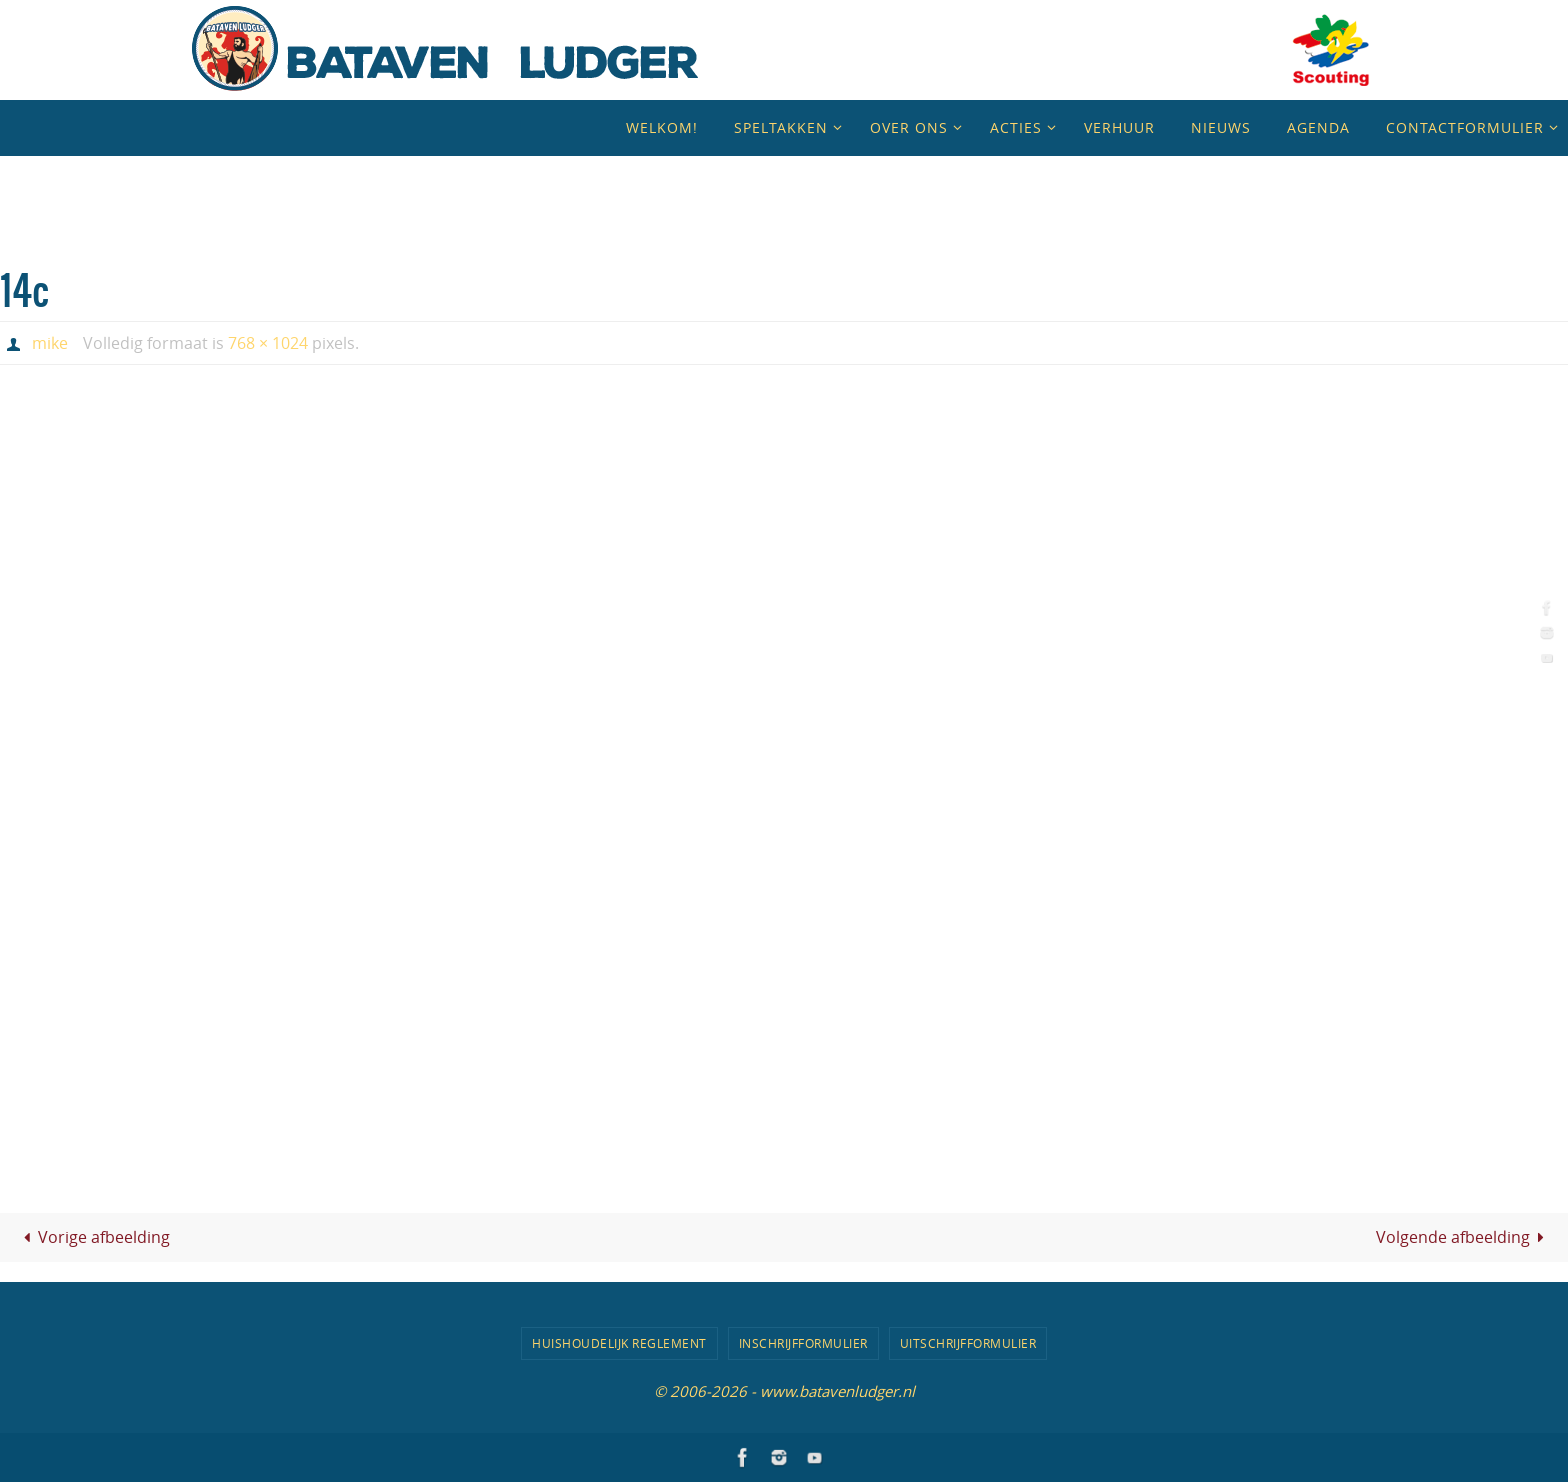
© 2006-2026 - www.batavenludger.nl (784, 1391)
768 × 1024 (268, 343)
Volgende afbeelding (1464, 1237)
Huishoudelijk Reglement (619, 1343)
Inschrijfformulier (803, 1343)
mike (50, 343)
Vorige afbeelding (93, 1237)
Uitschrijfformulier (968, 1343)
